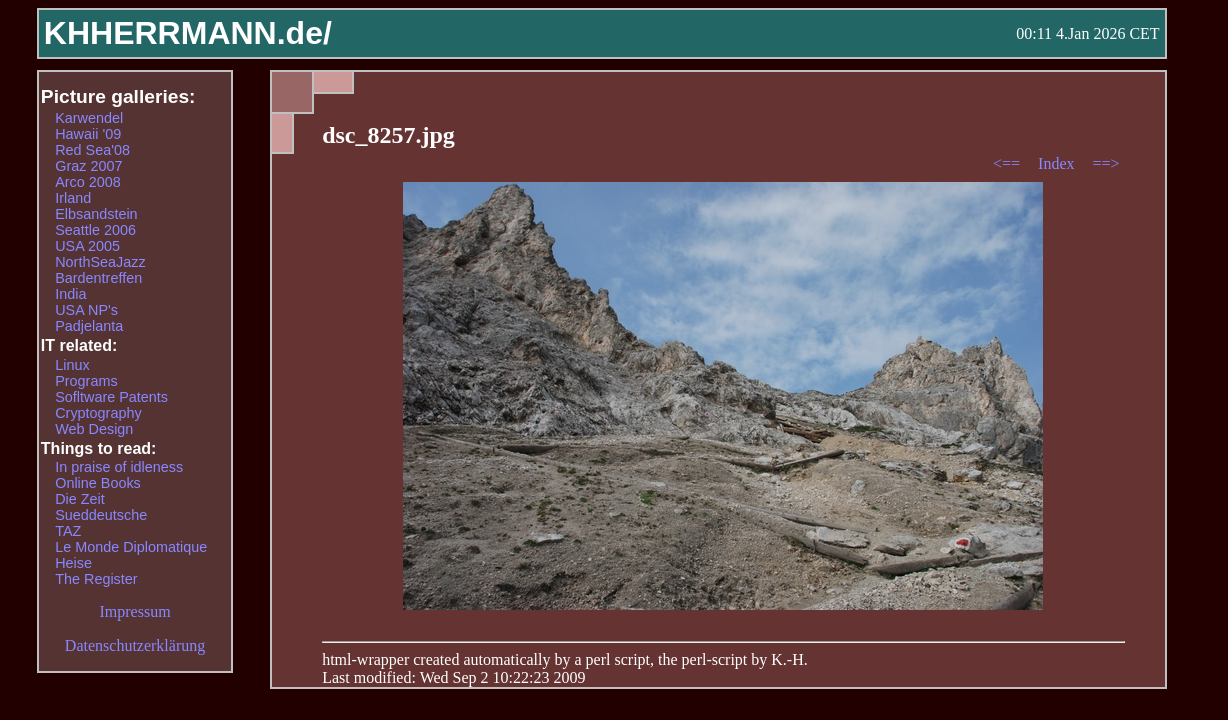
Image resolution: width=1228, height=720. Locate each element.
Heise (73, 563)
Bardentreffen (98, 278)
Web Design (94, 429)
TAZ (68, 531)
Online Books (98, 483)
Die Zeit (80, 499)
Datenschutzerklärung (135, 645)
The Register (96, 579)
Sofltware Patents (111, 397)
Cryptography (98, 413)
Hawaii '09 (88, 134)
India (70, 294)
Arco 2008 (88, 182)
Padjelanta (89, 326)
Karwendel (89, 118)
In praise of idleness (119, 467)
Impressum (135, 611)
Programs (86, 381)
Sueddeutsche (101, 515)
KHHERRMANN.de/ (188, 33)
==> (1106, 163)
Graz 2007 (88, 166)
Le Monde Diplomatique (131, 547)
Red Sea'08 (92, 150)
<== (1008, 163)
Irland (73, 198)
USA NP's (86, 310)
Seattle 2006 (95, 230)
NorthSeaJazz (100, 262)
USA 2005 (87, 246)
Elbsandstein (96, 214)
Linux (72, 365)
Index (1058, 163)
